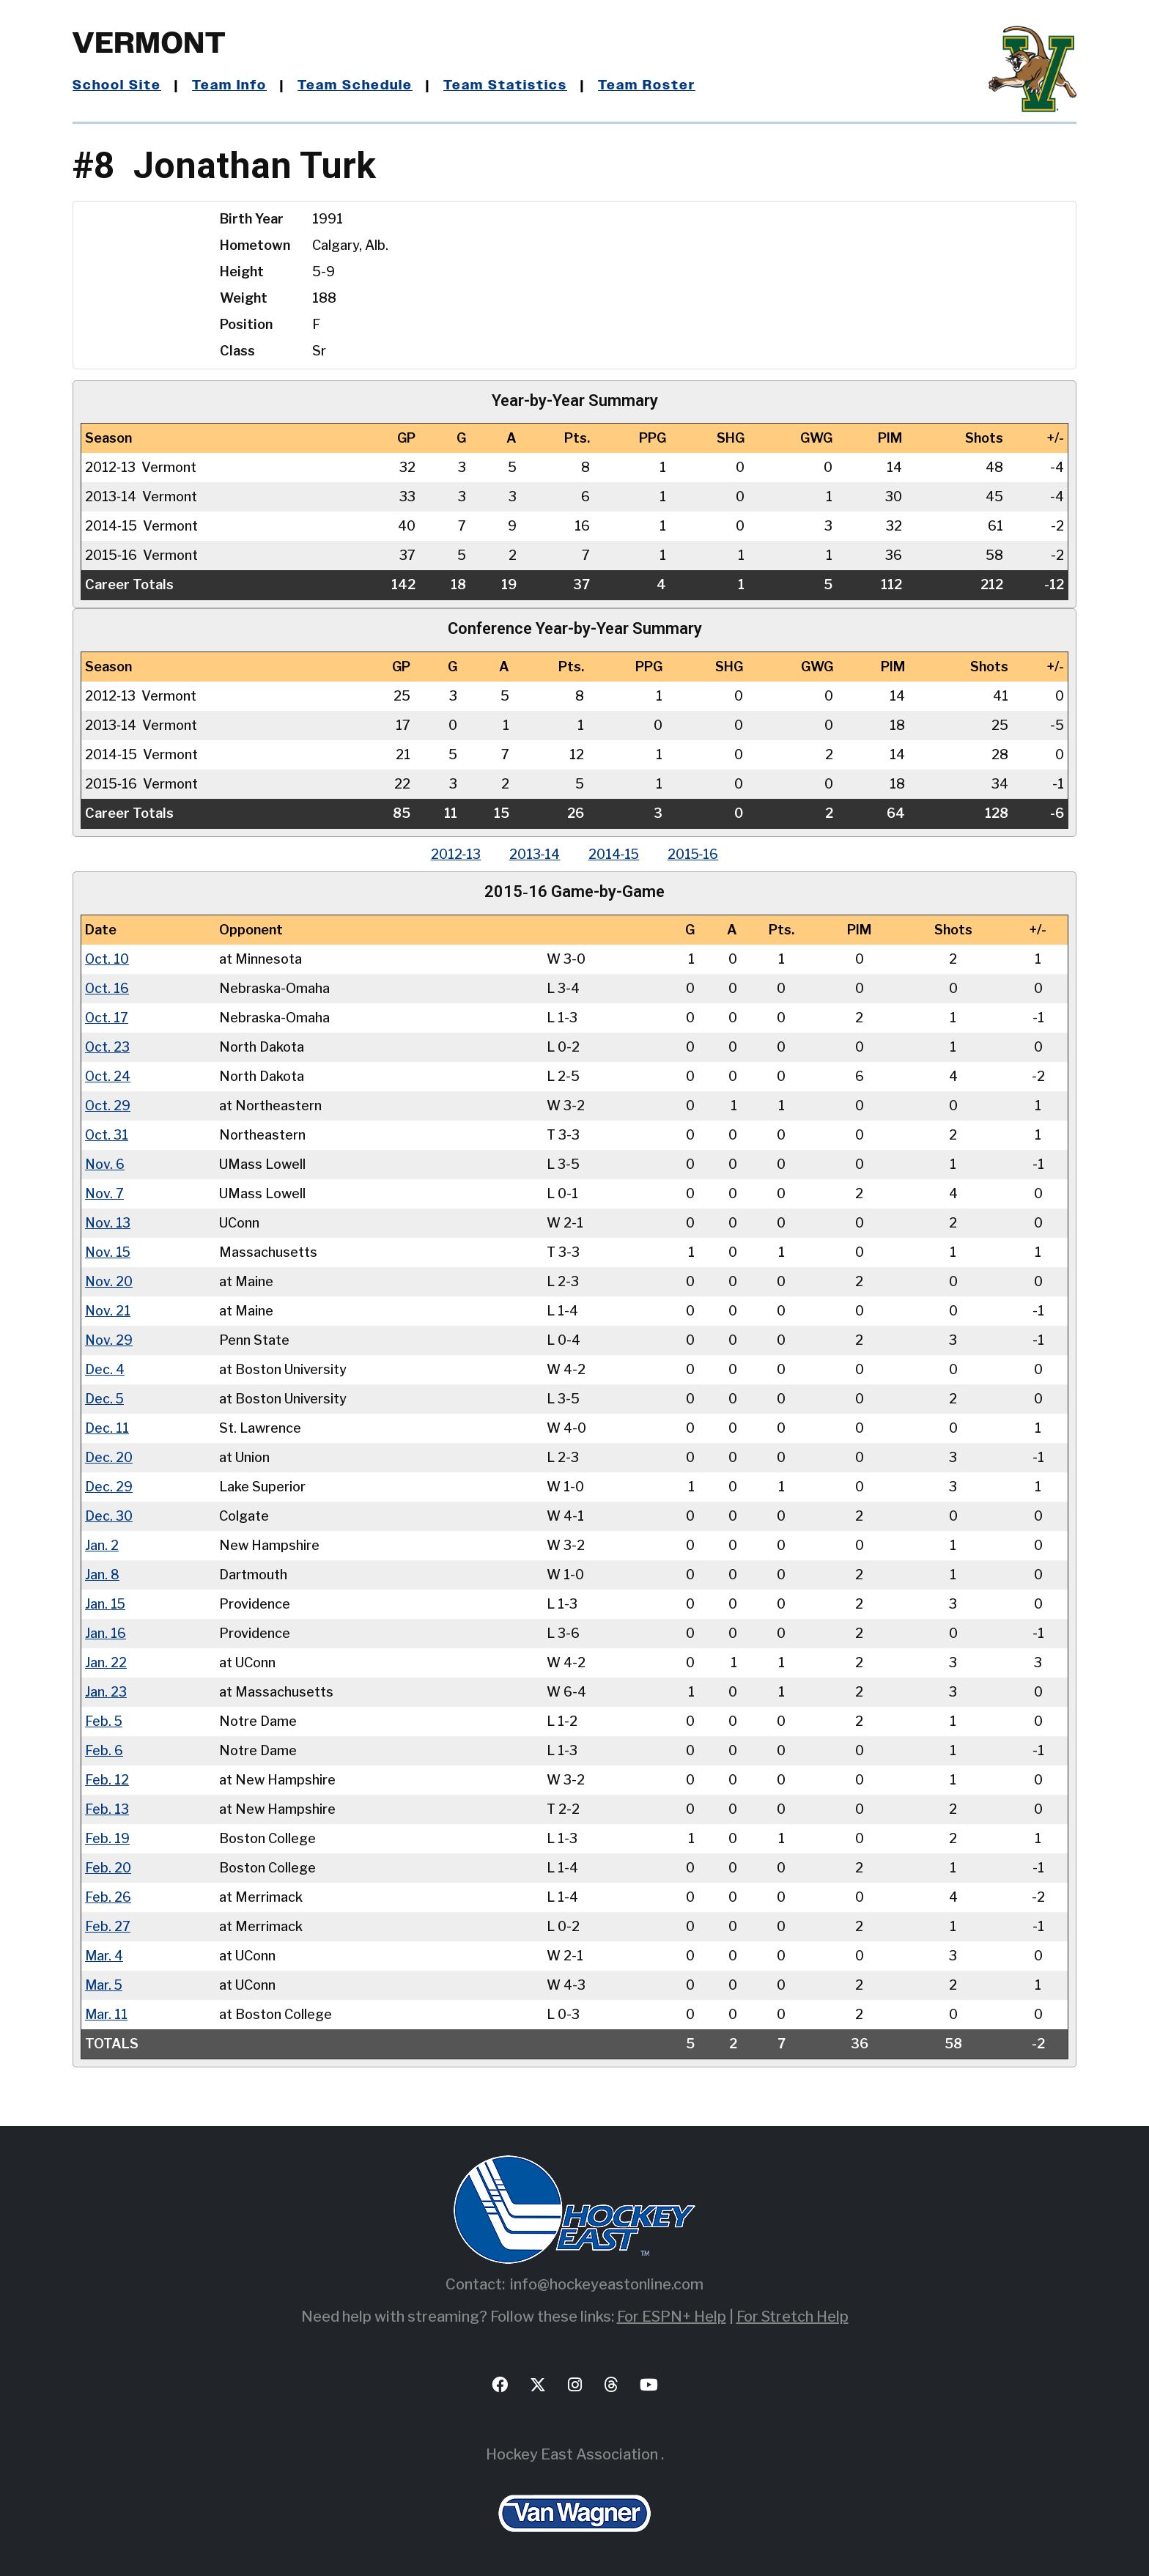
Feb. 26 (108, 1896)
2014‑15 (614, 854)
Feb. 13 (107, 1808)
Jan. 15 (105, 1603)
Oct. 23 (107, 1046)
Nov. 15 (108, 1251)
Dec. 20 (109, 1456)
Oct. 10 (107, 958)
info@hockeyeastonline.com (606, 2283)
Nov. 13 (107, 1222)
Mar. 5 (104, 1984)
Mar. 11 (106, 2013)
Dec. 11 (107, 1427)
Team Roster (650, 86)
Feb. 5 (104, 1720)
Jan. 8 (102, 1574)
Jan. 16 (105, 1632)
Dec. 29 (109, 1486)
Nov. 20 (109, 1280)
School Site (117, 86)
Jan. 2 (102, 1544)
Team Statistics (509, 86)
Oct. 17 (107, 1017)
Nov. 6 (105, 1163)
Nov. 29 (109, 1339)
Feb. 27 (107, 1925)
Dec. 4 (105, 1368)
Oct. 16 (107, 987)
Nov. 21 (107, 1310)
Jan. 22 (106, 1661)
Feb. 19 (107, 1837)
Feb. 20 (108, 1867)
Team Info (231, 86)
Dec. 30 (109, 1515)
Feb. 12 (107, 1779)
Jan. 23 (106, 1691)
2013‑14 (533, 854)
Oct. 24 (108, 1075)
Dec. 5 (105, 1398)
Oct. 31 (107, 1134)
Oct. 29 (108, 1104)
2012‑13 (453, 854)
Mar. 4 (104, 1955)
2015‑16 (696, 854)
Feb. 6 (104, 1749)
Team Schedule (358, 86)
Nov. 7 (104, 1192)
